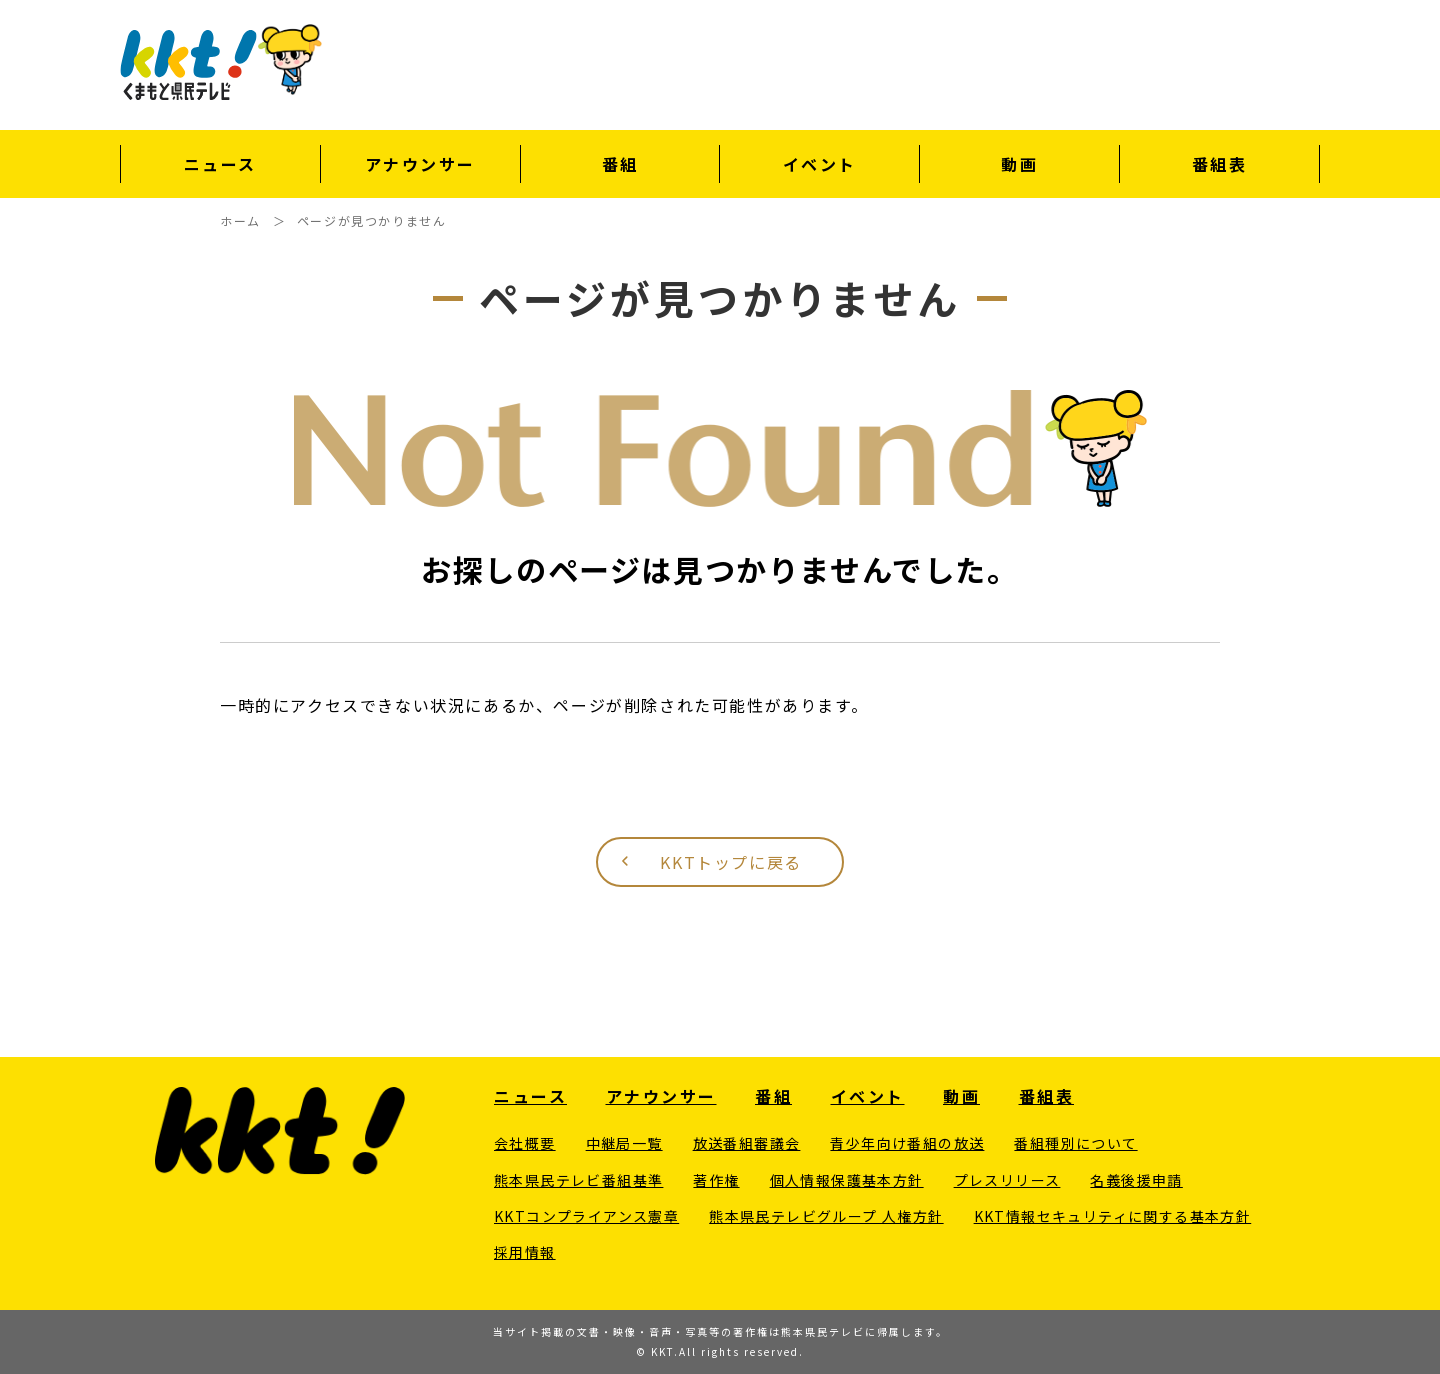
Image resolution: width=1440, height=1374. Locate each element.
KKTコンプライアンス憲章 (586, 1216)
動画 (1019, 164)
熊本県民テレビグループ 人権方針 (826, 1216)
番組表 (1220, 164)
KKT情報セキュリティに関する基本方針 (1113, 1216)
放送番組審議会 (747, 1143)
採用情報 (525, 1252)
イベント (820, 164)
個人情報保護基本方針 (847, 1180)
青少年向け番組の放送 (907, 1143)
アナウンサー (420, 164)
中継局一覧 (624, 1143)
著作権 (716, 1180)
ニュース (220, 164)
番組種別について (1075, 1143)
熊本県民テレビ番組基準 (578, 1180)
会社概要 (525, 1143)
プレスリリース (1007, 1180)
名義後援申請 (1136, 1180)
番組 (620, 164)
